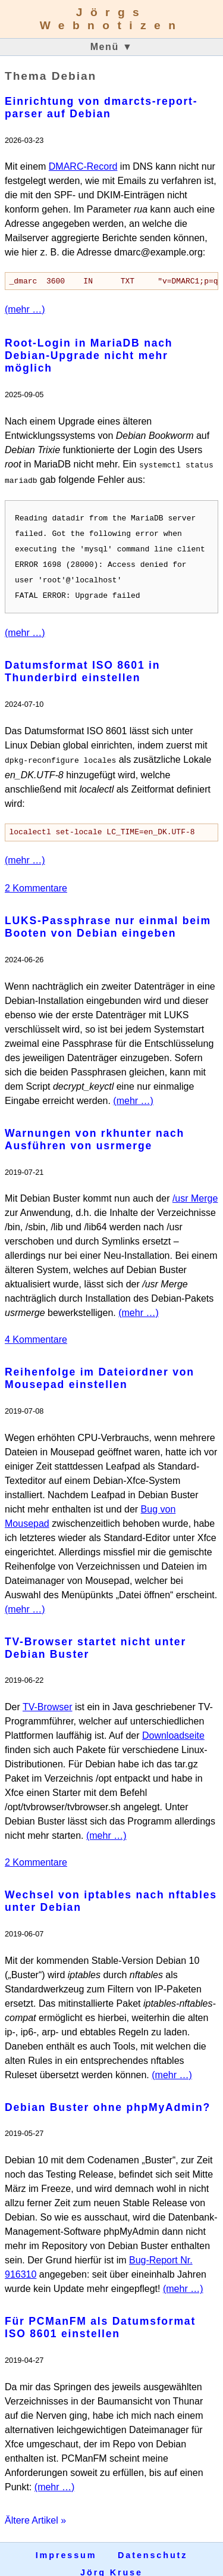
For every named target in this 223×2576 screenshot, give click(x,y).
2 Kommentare (36, 879)
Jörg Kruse (111, 2563)
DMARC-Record (83, 166)
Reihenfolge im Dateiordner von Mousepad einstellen (99, 1368)
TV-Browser (48, 1697)
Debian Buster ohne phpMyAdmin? (108, 2098)
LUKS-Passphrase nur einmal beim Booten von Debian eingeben (108, 917)
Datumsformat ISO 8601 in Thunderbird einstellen (82, 662)
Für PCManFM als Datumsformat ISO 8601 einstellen (100, 2318)
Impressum (66, 2545)
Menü (111, 47)
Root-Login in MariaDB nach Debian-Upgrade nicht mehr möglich (88, 356)
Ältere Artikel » (35, 2511)
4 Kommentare (36, 1330)
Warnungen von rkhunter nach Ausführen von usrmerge (94, 1130)
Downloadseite (173, 1726)
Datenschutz (152, 2545)
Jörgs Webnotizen (112, 19)
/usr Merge (195, 1189)
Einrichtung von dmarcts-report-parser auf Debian (101, 107)
